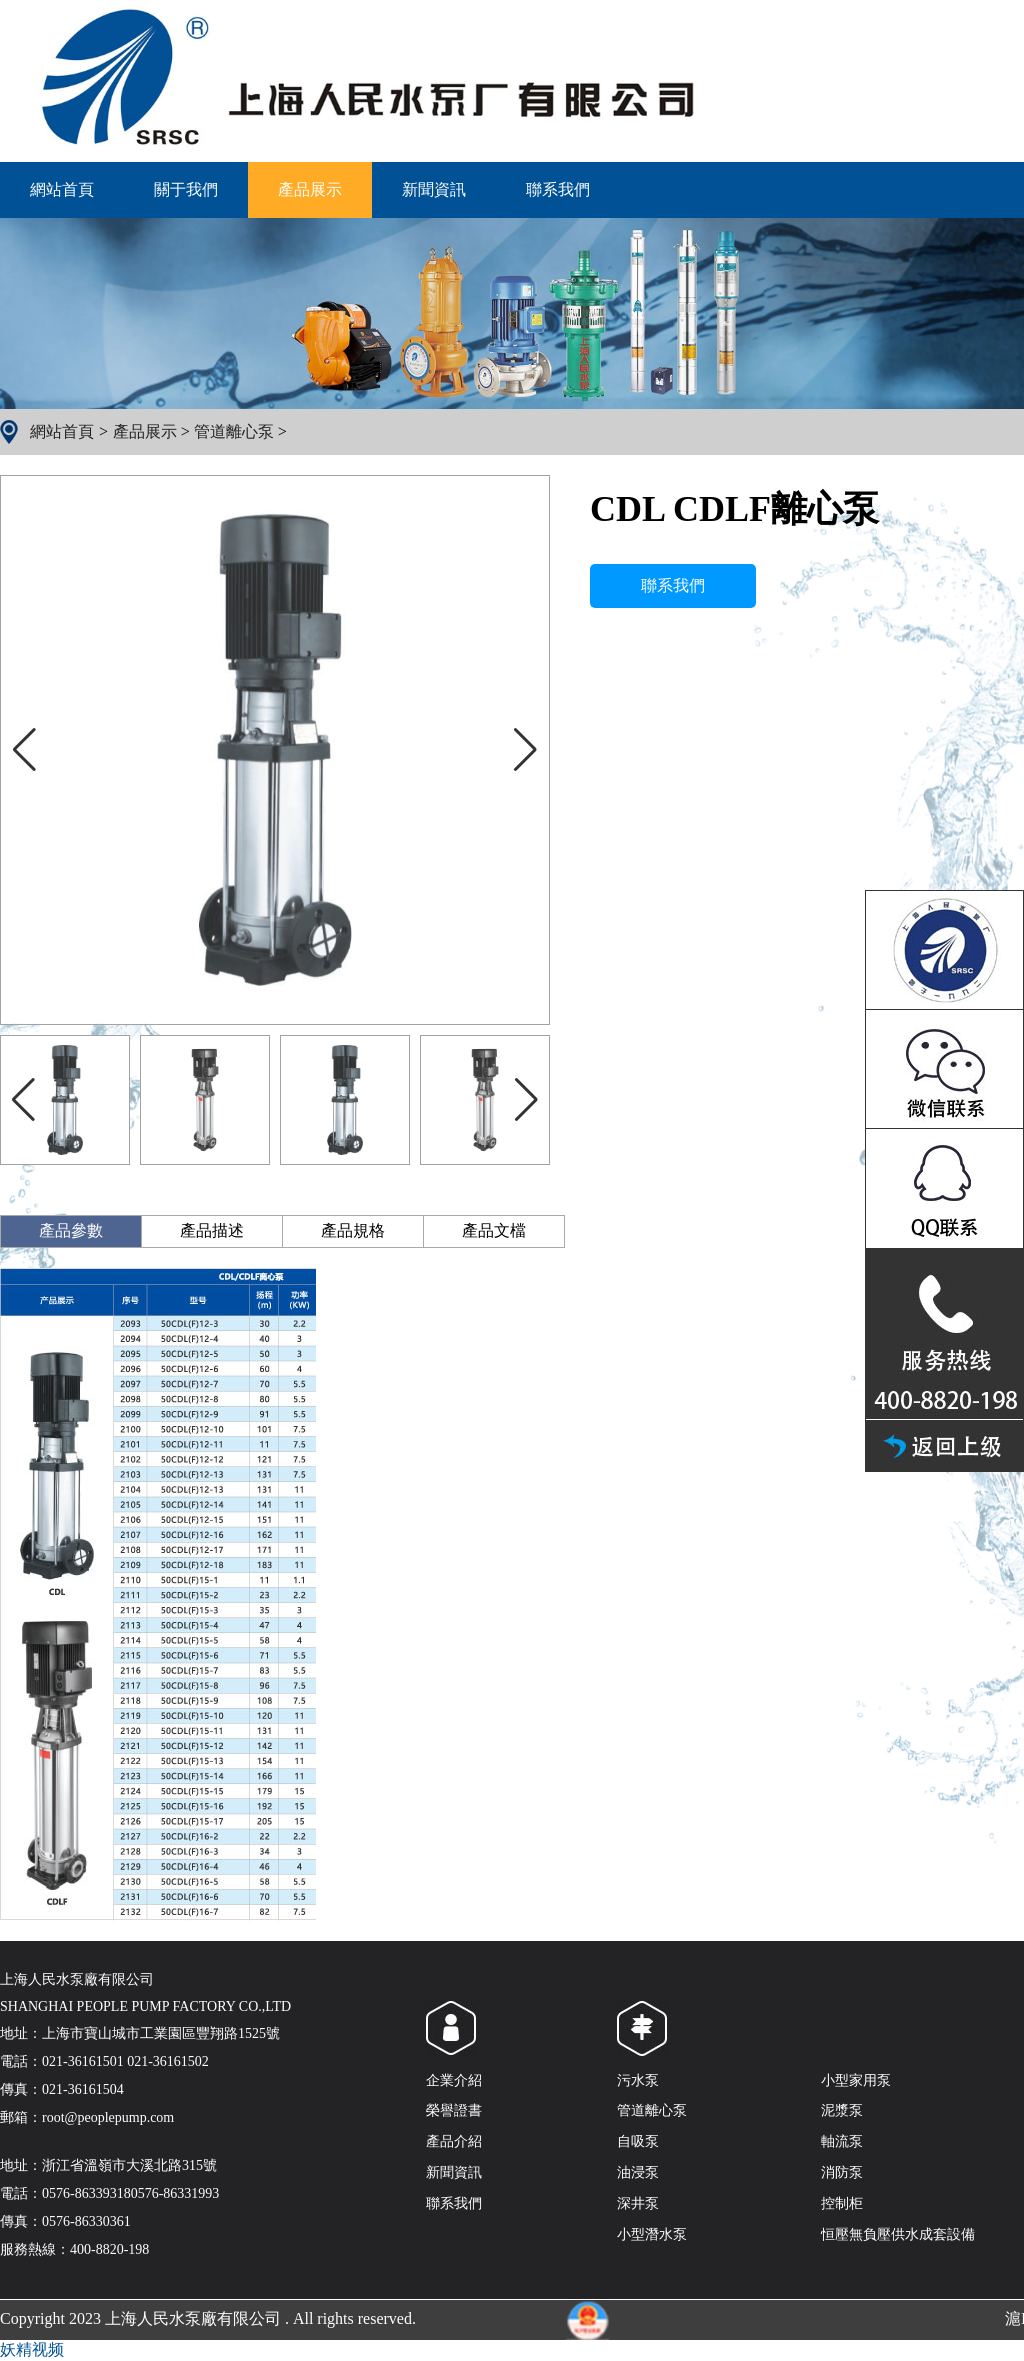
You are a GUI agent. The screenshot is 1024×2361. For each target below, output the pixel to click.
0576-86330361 (86, 2221)
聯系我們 (558, 189)
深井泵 (638, 2203)
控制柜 (842, 2203)
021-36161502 (168, 2061)
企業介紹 (454, 2080)
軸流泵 (842, 2141)
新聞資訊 (434, 189)
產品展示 (310, 189)
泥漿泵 (842, 2110)
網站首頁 (62, 189)
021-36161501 (83, 2061)
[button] (525, 750)
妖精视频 (32, 2349)
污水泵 (638, 2080)
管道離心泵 (234, 431)
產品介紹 (454, 2141)
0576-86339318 (86, 2193)
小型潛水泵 (652, 2234)
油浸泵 (638, 2172)
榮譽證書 (454, 2110)
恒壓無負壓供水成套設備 (898, 2234)
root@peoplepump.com (108, 2117)
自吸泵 (638, 2141)
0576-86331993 (175, 2193)
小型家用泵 (856, 2080)
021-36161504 (83, 2089)
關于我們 (186, 189)
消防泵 (842, 2172)
